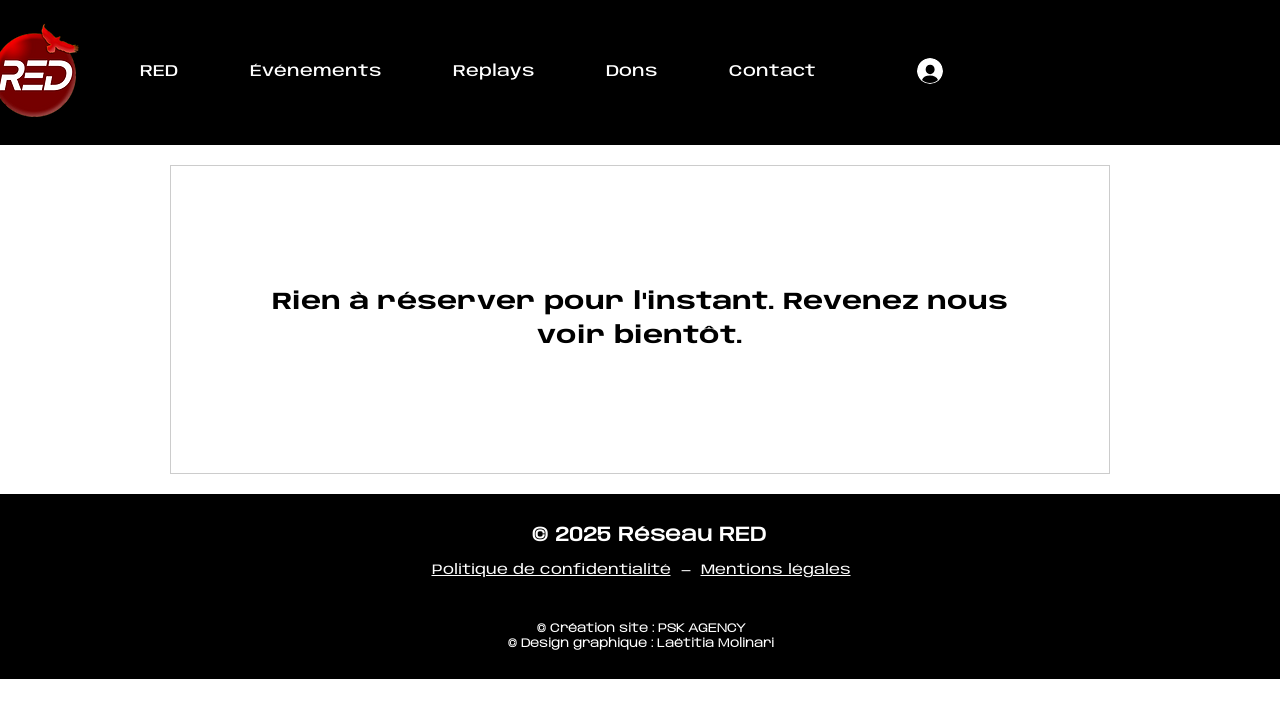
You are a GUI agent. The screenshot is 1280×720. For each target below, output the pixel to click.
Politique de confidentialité (551, 570)
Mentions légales (776, 570)
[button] (159, 72)
